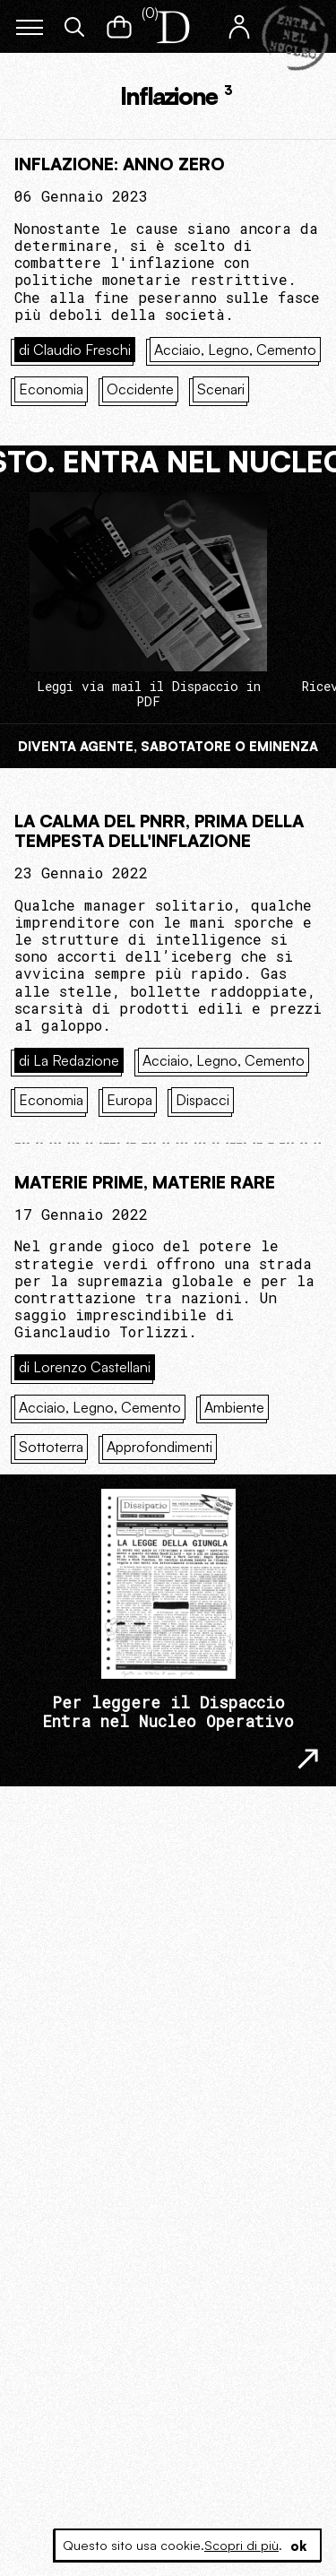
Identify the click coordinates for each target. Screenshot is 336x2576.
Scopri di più (241, 2545)
